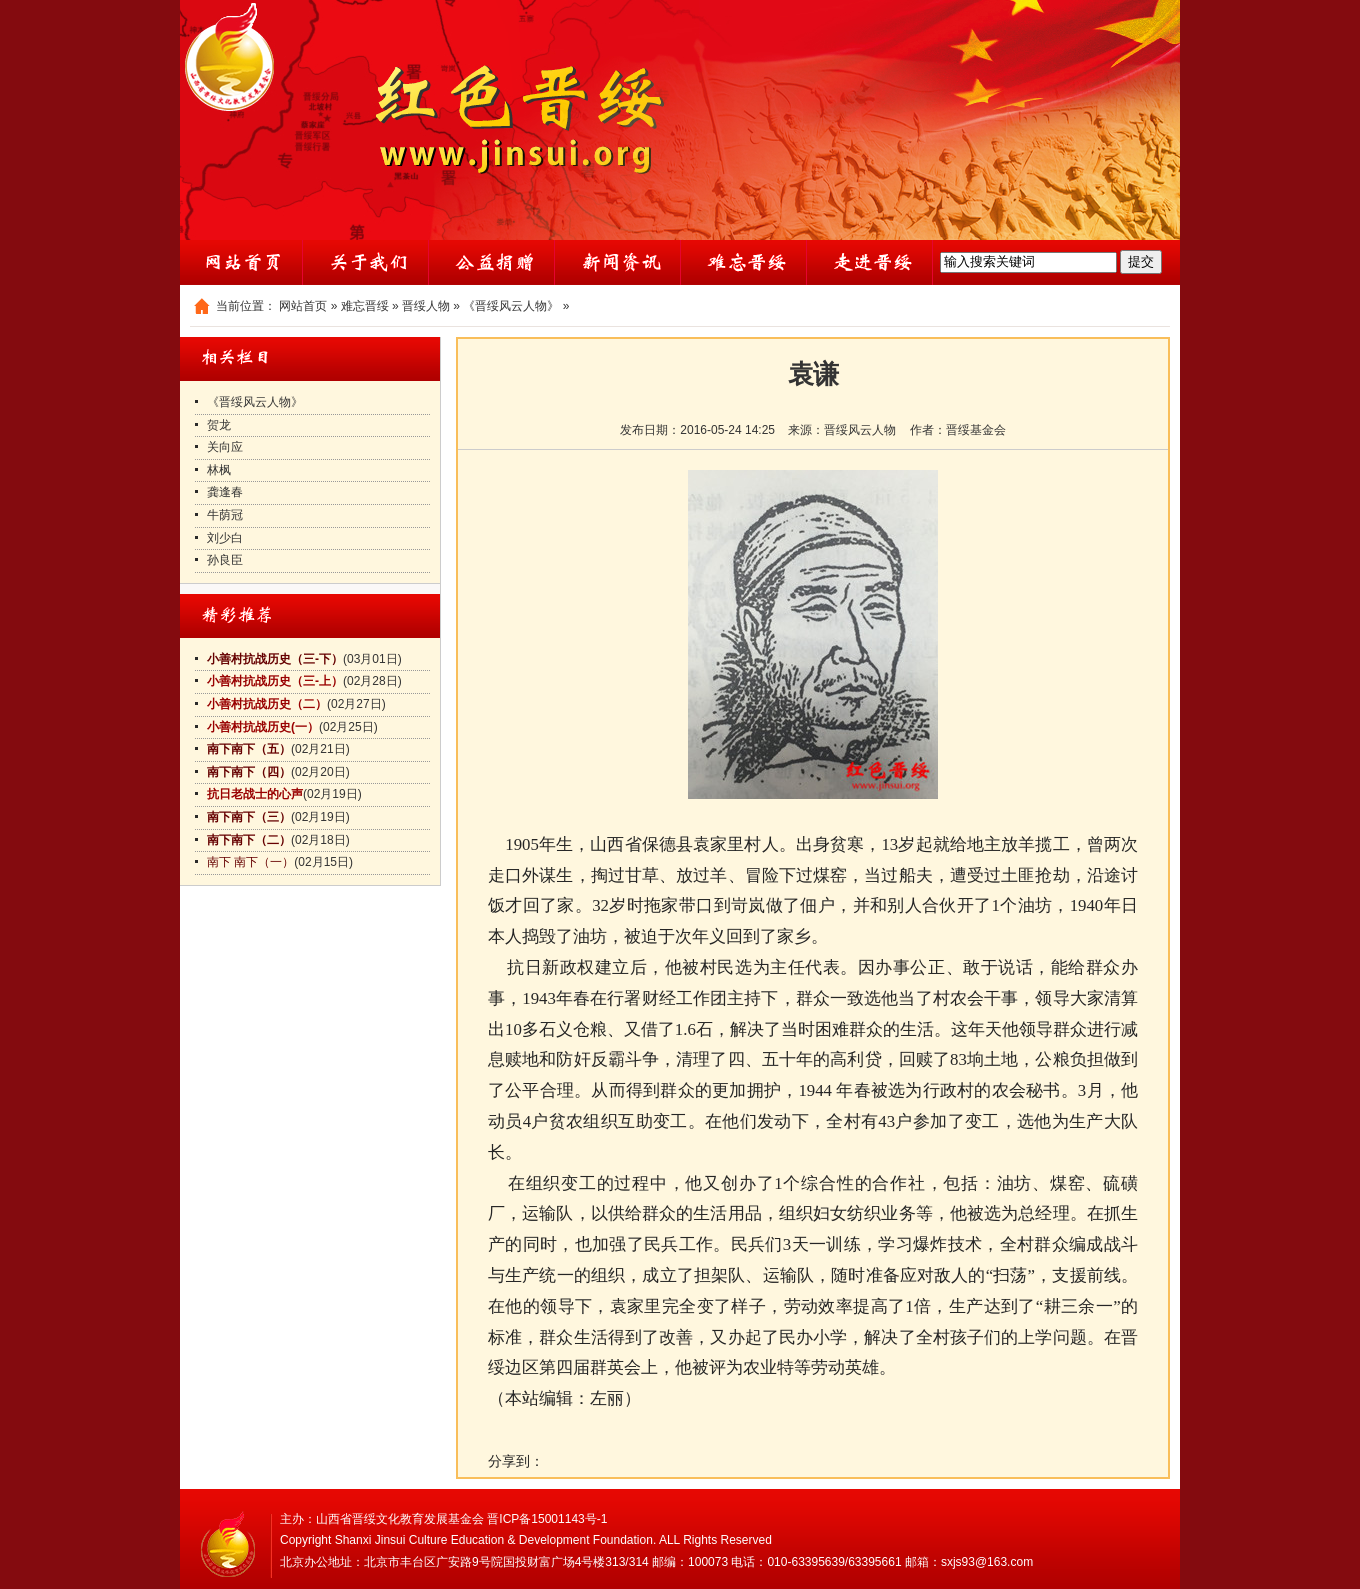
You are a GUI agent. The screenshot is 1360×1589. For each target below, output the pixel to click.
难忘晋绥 (365, 306)
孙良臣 (225, 560)
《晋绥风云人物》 (511, 306)
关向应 (225, 447)
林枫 (219, 470)
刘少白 (225, 538)
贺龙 (219, 425)
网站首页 (303, 306)
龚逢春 (225, 492)
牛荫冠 (225, 515)
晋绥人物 (426, 306)
